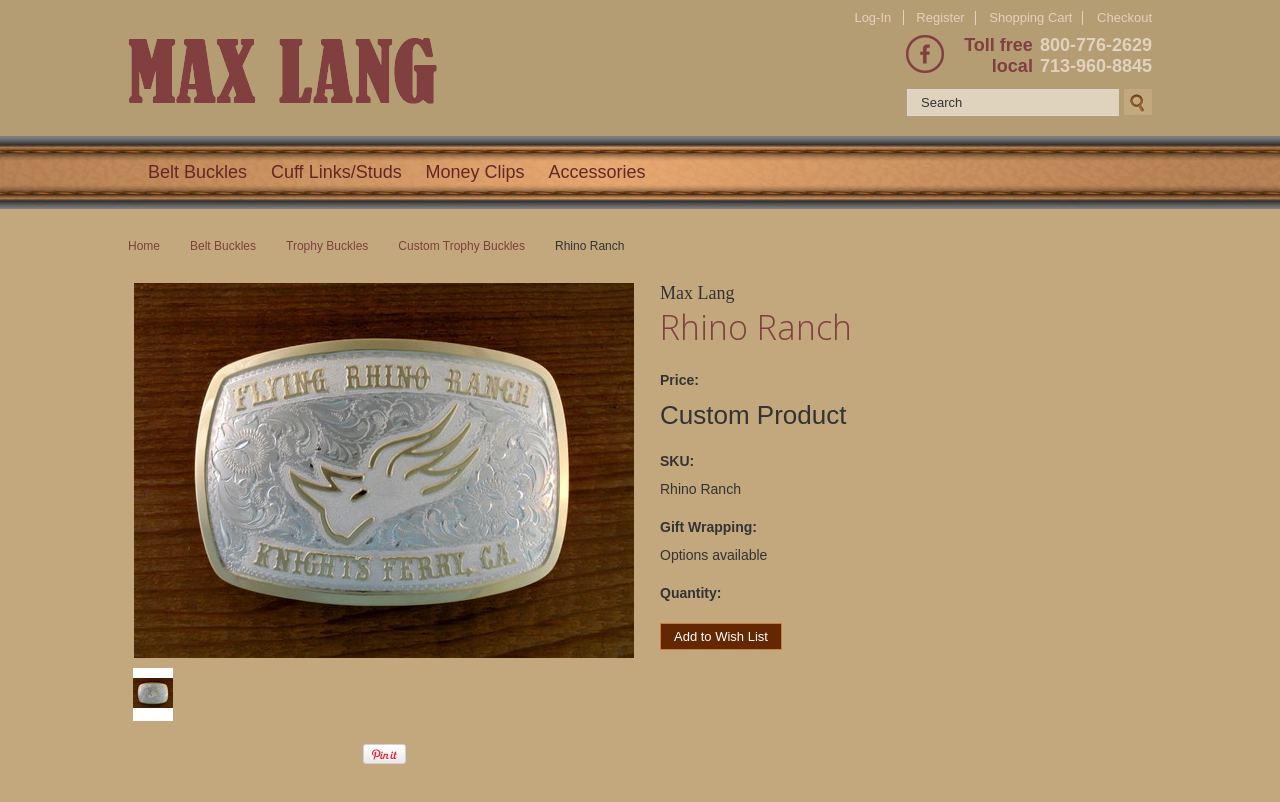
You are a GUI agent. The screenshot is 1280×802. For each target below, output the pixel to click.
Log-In (872, 17)
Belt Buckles (197, 172)
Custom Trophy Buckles (461, 246)
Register (940, 17)
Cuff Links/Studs (336, 172)
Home (144, 246)
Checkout (1124, 18)
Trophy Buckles (327, 246)
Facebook (925, 54)
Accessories (597, 172)
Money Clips (475, 172)
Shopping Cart (1030, 17)
